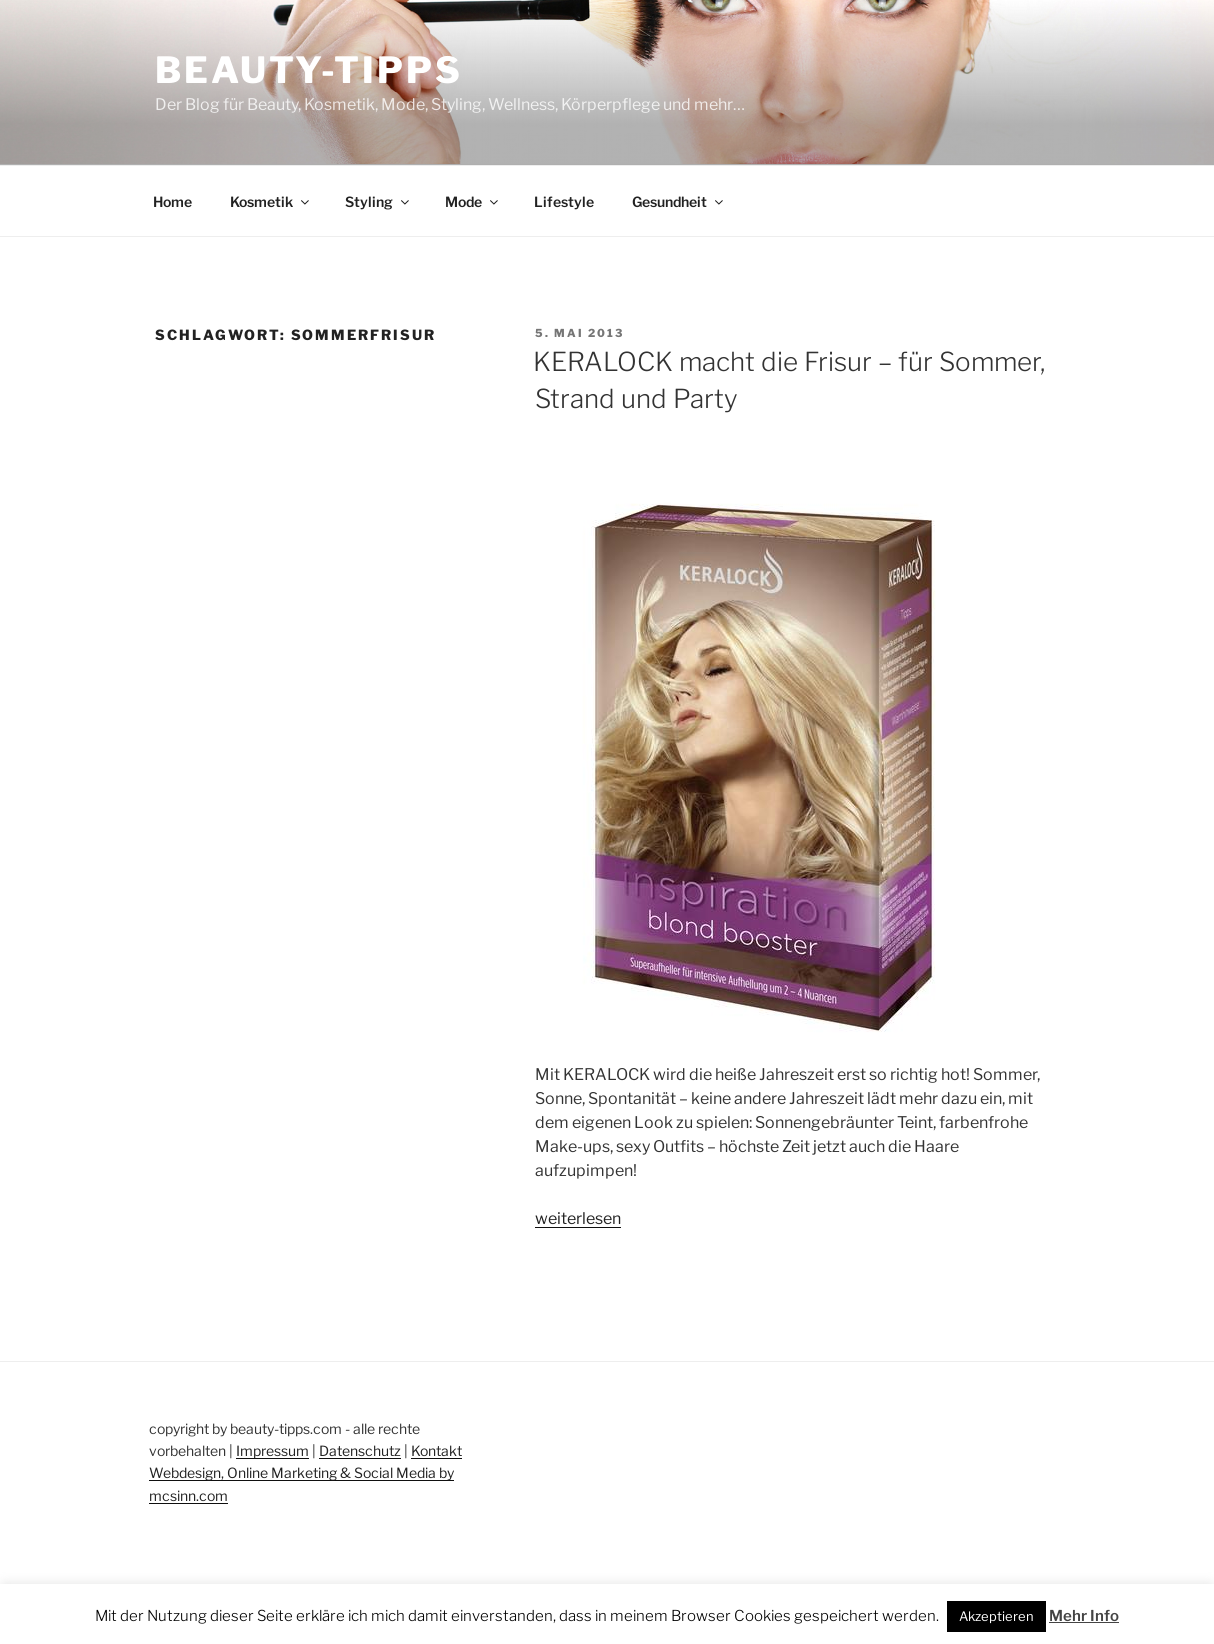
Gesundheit (679, 201)
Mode (473, 201)
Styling (378, 201)
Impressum (272, 1450)
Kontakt (436, 1450)
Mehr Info (1084, 1616)
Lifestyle (564, 201)
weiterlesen (578, 1218)
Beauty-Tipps (309, 70)
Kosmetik (271, 201)
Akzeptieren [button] (996, 1616)
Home (172, 201)
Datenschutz (360, 1450)
